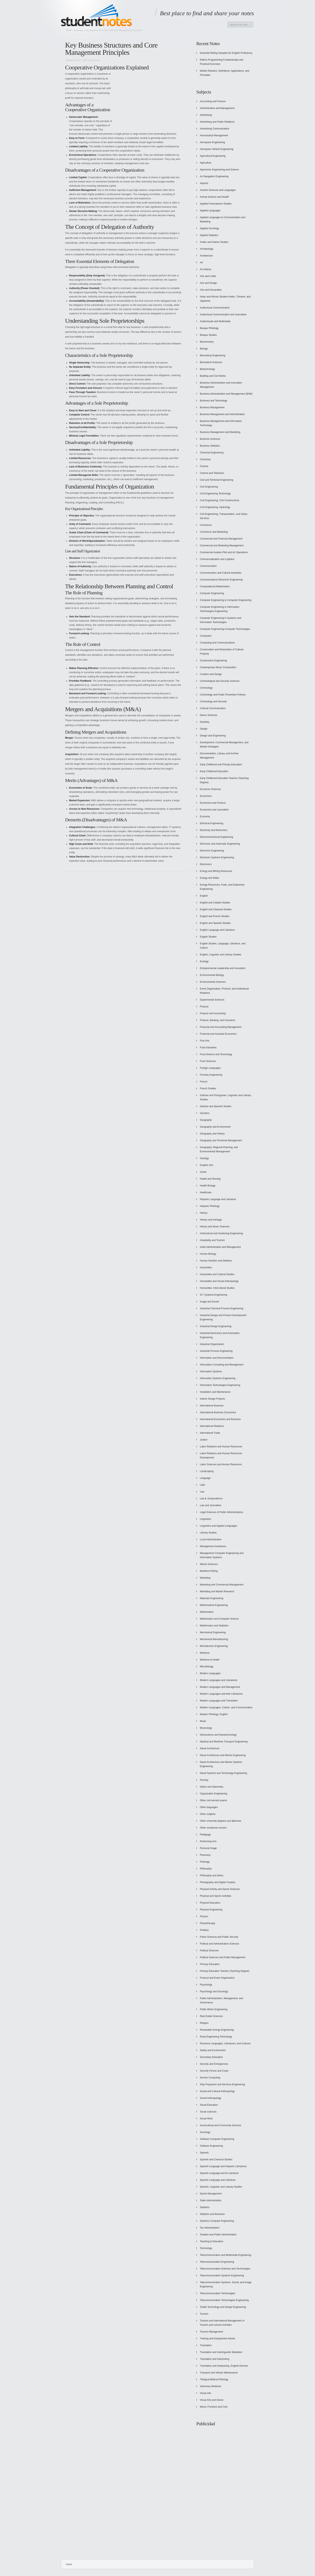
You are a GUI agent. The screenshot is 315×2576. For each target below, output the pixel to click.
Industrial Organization (212, 1344)
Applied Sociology (209, 228)
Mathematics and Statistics (214, 1625)
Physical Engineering (211, 1909)
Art (201, 262)
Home (69, 30)
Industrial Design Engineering (215, 1326)
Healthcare (206, 1192)
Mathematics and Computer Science (219, 1618)
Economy (78, 30)
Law (202, 1491)
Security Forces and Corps (214, 2070)
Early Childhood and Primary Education (221, 764)
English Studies (208, 936)
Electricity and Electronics (213, 830)
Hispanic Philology (210, 1206)
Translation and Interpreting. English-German (224, 2365)
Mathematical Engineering (214, 1605)
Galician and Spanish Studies (215, 1106)
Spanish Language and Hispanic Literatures (223, 2166)
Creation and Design (211, 674)
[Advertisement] (147, 100)
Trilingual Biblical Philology (214, 2379)
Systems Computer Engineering (217, 2221)
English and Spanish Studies (215, 923)
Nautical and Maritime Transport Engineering (224, 1741)
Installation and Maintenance (215, 1392)
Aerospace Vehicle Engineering (216, 149)
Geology (204, 1158)
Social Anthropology (210, 2098)
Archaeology (206, 248)
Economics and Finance (213, 802)
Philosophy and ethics (211, 1875)
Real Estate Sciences (211, 2016)
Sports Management (211, 2193)
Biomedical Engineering (212, 355)
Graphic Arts (206, 1165)
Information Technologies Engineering (220, 1385)
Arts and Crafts (208, 276)
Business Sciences (210, 439)
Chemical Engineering (211, 452)
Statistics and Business (212, 2214)
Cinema (204, 466)
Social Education (209, 2105)
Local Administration (210, 1539)
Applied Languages (210, 210)
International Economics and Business (220, 1419)
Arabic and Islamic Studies (214, 242)
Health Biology (207, 1185)
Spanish (204, 2152)
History (203, 1213)
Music (203, 1721)
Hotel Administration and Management (220, 1247)
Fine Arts (204, 1040)
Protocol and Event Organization (217, 1977)
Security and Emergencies (214, 2064)
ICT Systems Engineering (213, 1294)
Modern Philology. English (214, 1714)
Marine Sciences (209, 1564)
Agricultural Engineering (212, 156)
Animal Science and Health (214, 196)
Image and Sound (209, 1301)
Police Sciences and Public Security (219, 1937)
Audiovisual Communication (215, 307)
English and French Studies (214, 916)
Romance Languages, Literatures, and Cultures (225, 2043)
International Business (212, 1405)
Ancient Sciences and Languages (218, 190)
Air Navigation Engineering (214, 176)
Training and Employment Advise (217, 2338)
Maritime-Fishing (209, 1571)
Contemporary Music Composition (218, 667)
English (204, 895)
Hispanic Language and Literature (218, 1199)
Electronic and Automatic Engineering (220, 843)
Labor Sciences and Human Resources (221, 1464)
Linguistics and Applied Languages (218, 1525)
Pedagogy (205, 1834)
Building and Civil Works (213, 376)
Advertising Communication (214, 128)
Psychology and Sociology (214, 1991)
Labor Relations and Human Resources (221, 1446)
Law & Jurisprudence (211, 1498)
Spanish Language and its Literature (219, 2173)
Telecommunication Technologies (217, 2293)
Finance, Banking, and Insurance (217, 1020)
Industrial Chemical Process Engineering (221, 1308)
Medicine (205, 1652)
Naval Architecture (209, 1748)
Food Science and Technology (216, 1054)
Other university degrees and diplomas (220, 1820)
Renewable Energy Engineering (217, 2029)
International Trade (210, 1433)
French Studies (208, 1088)
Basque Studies (208, 335)
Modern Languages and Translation (219, 1700)
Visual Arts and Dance (212, 2400)
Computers (206, 635)
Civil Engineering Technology (215, 493)
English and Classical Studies (215, 909)
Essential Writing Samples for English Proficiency (226, 53)
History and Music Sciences (214, 1226)
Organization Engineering (213, 1793)
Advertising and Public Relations (217, 121)
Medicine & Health (209, 1659)
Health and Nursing (210, 1178)
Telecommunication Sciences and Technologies (225, 2268)
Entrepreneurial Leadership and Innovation (222, 968)
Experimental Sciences (212, 999)
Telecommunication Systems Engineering (222, 2275)
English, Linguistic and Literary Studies (220, 954)
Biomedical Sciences (211, 362)
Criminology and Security (213, 701)
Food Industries (208, 1047)
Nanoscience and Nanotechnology (218, 1734)
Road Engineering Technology (216, 2036)
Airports (204, 183)
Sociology (205, 2132)
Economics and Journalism (214, 809)
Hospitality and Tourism (212, 1240)
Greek (203, 1172)
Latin (202, 1484)
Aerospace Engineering (212, 142)
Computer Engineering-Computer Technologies (225, 629)
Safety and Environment (213, 2050)
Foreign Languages (210, 1068)
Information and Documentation (216, 1357)
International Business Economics (218, 1412)
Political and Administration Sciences (219, 1943)
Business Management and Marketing (220, 432)
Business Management (212, 407)
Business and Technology (213, 400)
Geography (206, 1120)
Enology (204, 961)
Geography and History (212, 1133)
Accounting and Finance (213, 101)
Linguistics (205, 1519)
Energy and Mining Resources (216, 871)
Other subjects (207, 1814)
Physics (204, 1916)
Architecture (206, 255)
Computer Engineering (212, 593)
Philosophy (206, 1868)
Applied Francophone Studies (215, 203)
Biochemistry (207, 341)
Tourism (204, 2313)
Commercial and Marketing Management (221, 545)
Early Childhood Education (214, 771)
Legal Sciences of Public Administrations (221, 1512)
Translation (206, 2345)
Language (205, 1478)
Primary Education (210, 1964)
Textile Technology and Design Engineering (223, 2307)
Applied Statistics (209, 235)
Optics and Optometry (211, 1786)
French (203, 1081)
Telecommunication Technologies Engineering (224, 2300)
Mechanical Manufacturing (214, 1639)
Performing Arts (208, 1841)
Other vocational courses (213, 1827)
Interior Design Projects (212, 1398)
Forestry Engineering (211, 1074)
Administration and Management (217, 108)
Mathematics (207, 1612)
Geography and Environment (215, 1126)
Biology (204, 348)
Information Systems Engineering (217, 1378)
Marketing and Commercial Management (221, 1584)
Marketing (205, 1577)
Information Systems (211, 1371)
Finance (204, 1006)
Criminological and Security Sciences (219, 681)
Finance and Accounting (213, 1013)
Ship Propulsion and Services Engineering (222, 2084)
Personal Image (208, 1848)
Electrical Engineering (211, 823)
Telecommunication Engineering (217, 2261)
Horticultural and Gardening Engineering (221, 1233)
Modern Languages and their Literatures (221, 1693)
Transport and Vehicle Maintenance (219, 2372)
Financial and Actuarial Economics (218, 1033)
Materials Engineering (211, 1598)
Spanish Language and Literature (217, 2180)
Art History (205, 269)
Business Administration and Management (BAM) (226, 393)
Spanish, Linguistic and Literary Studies (221, 2186)
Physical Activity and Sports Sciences (220, 1889)
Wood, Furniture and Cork (214, 2406)
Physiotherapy (207, 1923)
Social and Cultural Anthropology (217, 2091)
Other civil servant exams (213, 1800)
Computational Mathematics (215, 586)
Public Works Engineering (213, 2009)
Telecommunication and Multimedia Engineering (225, 2255)
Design (203, 728)
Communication (208, 566)
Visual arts (205, 2393)
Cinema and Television (212, 473)
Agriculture (205, 162)
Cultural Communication (213, 708)
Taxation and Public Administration (218, 2234)
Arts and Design (208, 283)
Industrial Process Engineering (216, 1351)
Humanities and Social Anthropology (219, 1281)
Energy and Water (209, 878)
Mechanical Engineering (213, 1632)
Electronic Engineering (212, 850)
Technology (206, 2248)
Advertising (206, 115)
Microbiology (206, 1666)
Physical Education (210, 1902)
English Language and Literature (217, 930)
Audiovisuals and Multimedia (215, 321)
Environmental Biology (212, 975)
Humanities (206, 1267)
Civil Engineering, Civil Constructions (219, 500)
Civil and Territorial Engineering (216, 480)
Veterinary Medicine (210, 2386)
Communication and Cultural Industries (220, 572)
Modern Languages (210, 1673)
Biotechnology (207, 369)
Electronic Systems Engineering (217, 857)
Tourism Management (211, 2331)
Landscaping (207, 1471)
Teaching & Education (211, 2241)
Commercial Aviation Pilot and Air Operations (224, 552)
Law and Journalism (210, 1505)
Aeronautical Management (214, 135)
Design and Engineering (213, 735)
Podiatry (204, 1930)
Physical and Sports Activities (215, 1896)
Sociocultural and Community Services (220, 2125)
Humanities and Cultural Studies (217, 1274)
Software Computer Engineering (217, 2139)
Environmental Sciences (213, 982)
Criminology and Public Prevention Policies (223, 694)
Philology (205, 1861)
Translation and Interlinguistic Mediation (221, 2352)
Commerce (206, 525)
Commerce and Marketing (214, 531)
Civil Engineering (209, 486)
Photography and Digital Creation (217, 1882)
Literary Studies (208, 1532)
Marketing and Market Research (217, 1591)
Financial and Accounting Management (220, 1027)
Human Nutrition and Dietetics (216, 1260)
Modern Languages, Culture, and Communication (226, 1707)
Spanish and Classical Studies (216, 2159)
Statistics (205, 2207)
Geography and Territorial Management (221, 1140)
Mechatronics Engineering (214, 1646)
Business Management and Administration (222, 414)
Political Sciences (209, 1950)
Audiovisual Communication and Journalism (223, 314)
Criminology (206, 687)
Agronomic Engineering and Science (219, 169)
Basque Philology (209, 328)
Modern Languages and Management (220, 1687)
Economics (206, 796)
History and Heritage (211, 1219)
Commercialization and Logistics (217, 559)
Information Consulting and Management (221, 1364)
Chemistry (205, 459)
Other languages (209, 1807)
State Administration (210, 2200)
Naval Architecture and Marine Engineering (223, 1755)
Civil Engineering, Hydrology (215, 507)
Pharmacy (205, 1855)
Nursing (204, 1780)
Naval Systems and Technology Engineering (223, 1773)
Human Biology (208, 1253)
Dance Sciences (208, 715)
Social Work (206, 2118)
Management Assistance (213, 1546)
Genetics (204, 1113)
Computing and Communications (217, 642)
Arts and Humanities (211, 289)
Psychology (206, 1984)
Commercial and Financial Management (221, 538)
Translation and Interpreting (214, 2359)
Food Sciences (208, 1061)
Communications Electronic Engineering (221, 579)
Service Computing (210, 2077)
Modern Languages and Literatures (218, 1680)
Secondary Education (211, 2057)
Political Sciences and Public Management (222, 1957)
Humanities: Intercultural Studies (217, 1288)
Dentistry (204, 722)
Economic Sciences (210, 789)
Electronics (206, 864)
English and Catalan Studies (215, 902)
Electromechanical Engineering (216, 837)
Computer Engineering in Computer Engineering (225, 600)
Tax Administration (209, 2227)
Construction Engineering (213, 660)
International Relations (212, 1426)
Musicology (206, 1728)
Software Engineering (211, 2145)
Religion (204, 2023)
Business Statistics (210, 445)
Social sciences (208, 2111)
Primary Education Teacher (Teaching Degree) (224, 1971)
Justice (203, 1439)
